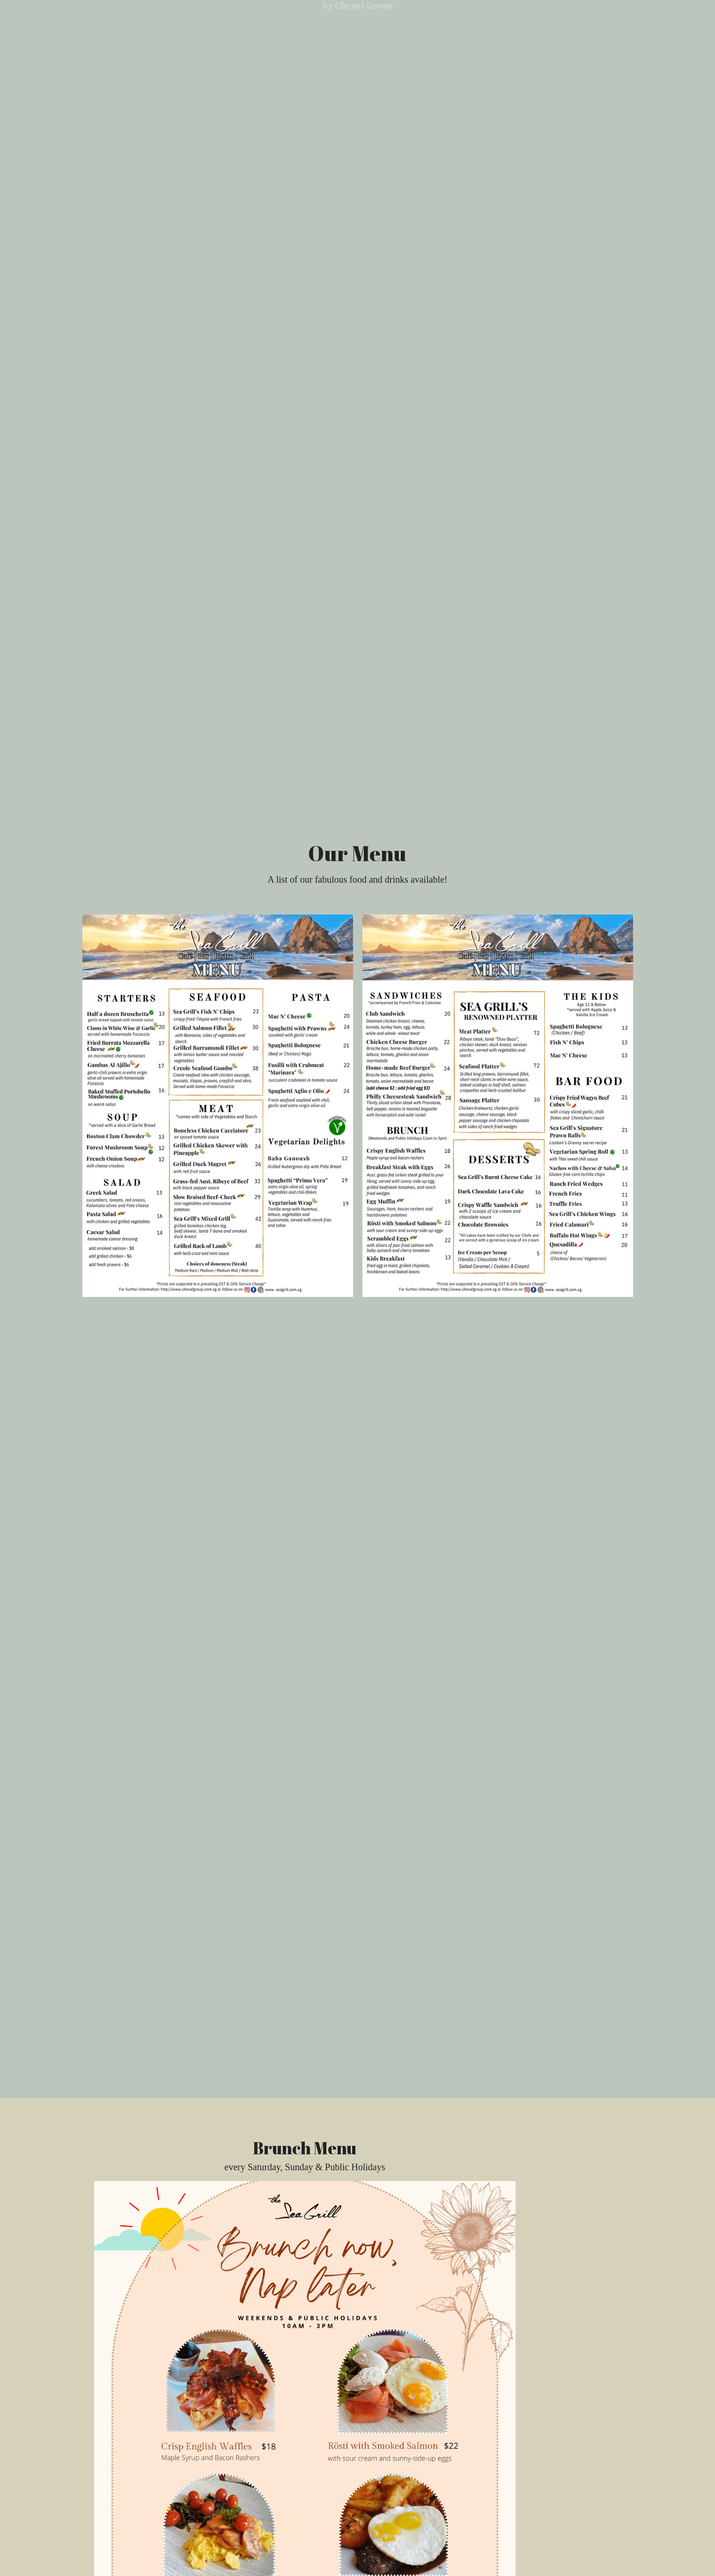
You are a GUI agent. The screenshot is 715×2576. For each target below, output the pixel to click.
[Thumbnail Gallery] (217, 1106)
